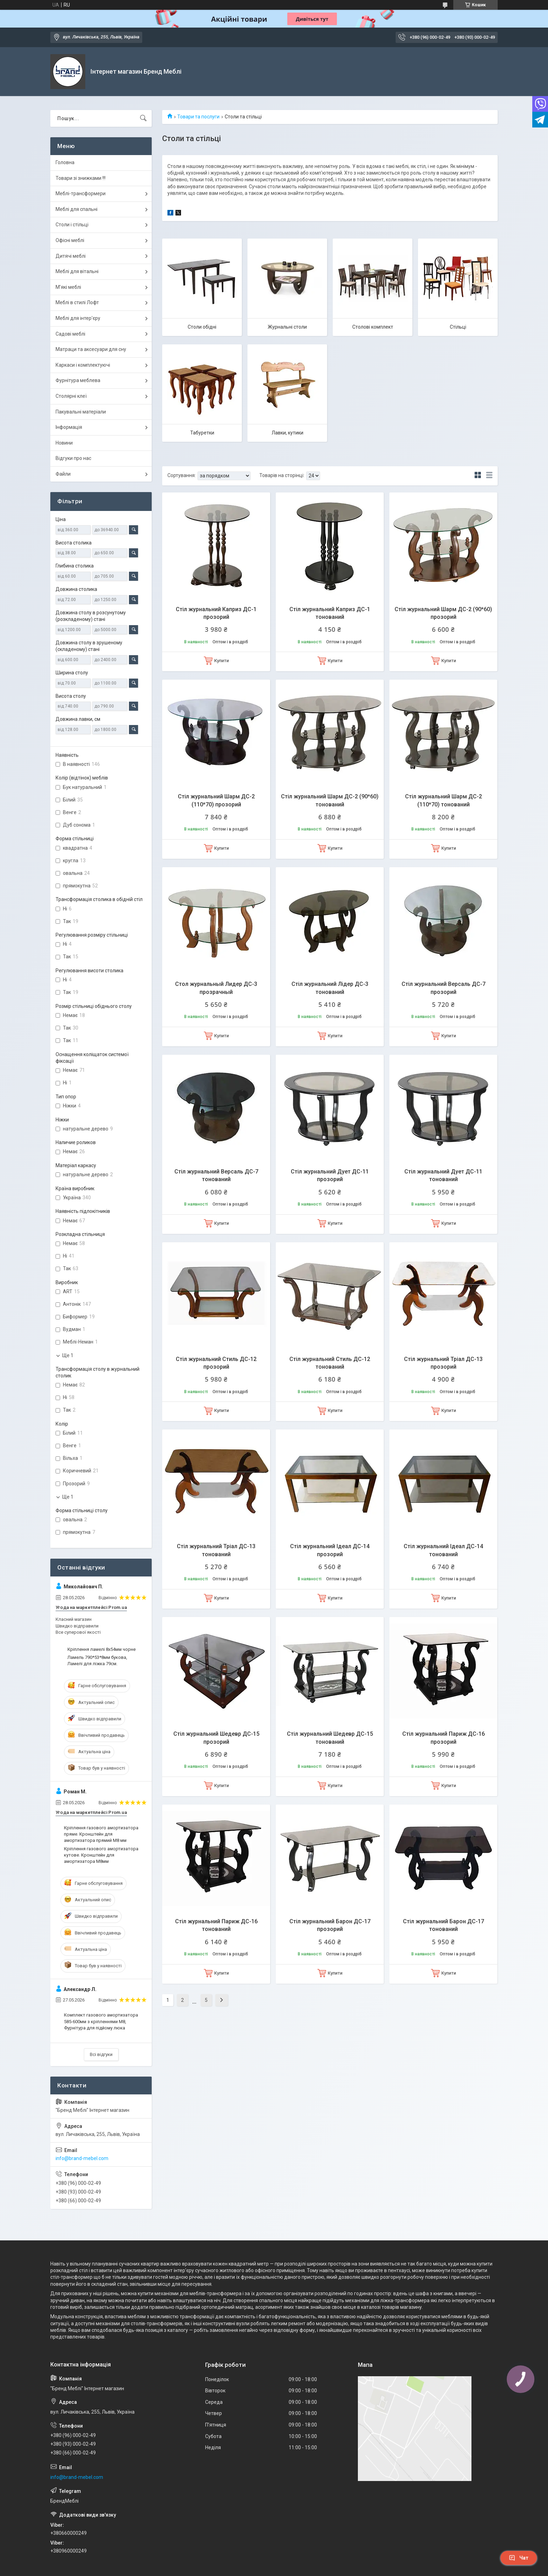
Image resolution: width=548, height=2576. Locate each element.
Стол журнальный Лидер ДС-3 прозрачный (216, 988)
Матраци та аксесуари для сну (91, 349)
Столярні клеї (71, 396)
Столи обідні (202, 327)
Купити (221, 660)
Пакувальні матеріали (81, 412)
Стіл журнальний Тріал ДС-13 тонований (216, 1550)
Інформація (69, 427)
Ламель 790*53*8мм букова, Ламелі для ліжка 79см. (97, 1660)
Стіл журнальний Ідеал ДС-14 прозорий (329, 1550)
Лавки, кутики (287, 433)
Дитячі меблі (71, 256)
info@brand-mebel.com (82, 2158)
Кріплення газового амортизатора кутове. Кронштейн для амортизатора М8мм (101, 1855)
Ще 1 (67, 1355)
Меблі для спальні (77, 209)
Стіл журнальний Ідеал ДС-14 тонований (443, 1550)
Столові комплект (372, 327)
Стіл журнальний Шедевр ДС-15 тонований (330, 1737)
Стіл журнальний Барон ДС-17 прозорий (329, 1925)
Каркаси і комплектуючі (83, 365)
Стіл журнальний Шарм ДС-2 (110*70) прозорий (216, 800)
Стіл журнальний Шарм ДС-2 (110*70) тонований (443, 800)
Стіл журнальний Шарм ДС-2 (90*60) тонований (329, 800)
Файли (63, 474)
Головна (65, 162)
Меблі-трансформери (81, 193)
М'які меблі (68, 287)
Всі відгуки (101, 2054)
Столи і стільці (72, 224)
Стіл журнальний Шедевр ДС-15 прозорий (216, 1737)
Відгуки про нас (73, 458)
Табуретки (202, 433)
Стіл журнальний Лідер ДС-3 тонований (329, 988)
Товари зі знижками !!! (81, 178)
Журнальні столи (287, 327)
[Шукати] (143, 118)
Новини (64, 443)
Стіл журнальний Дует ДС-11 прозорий (330, 1175)
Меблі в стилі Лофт (77, 302)
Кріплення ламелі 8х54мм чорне (101, 1649)
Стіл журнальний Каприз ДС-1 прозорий (216, 613)
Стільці (458, 327)
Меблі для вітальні (77, 271)
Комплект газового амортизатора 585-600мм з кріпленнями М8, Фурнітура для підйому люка (101, 2021)
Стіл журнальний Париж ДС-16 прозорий (443, 1737)
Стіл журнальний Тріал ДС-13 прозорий (443, 1363)
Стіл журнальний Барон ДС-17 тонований (443, 1925)
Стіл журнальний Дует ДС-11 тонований (443, 1175)
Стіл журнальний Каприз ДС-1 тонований (329, 613)
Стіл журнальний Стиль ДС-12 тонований (329, 1363)
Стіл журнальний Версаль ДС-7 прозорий (443, 988)
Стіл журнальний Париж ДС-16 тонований (216, 1925)
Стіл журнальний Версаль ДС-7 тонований (216, 1175)
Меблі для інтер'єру (78, 318)
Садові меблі (70, 334)
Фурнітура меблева (78, 380)
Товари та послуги (198, 116)
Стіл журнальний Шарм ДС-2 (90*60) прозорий (443, 613)
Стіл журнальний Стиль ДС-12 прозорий (216, 1363)
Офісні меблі (70, 240)
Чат (518, 2558)
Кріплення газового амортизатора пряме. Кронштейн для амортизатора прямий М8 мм (101, 1834)
